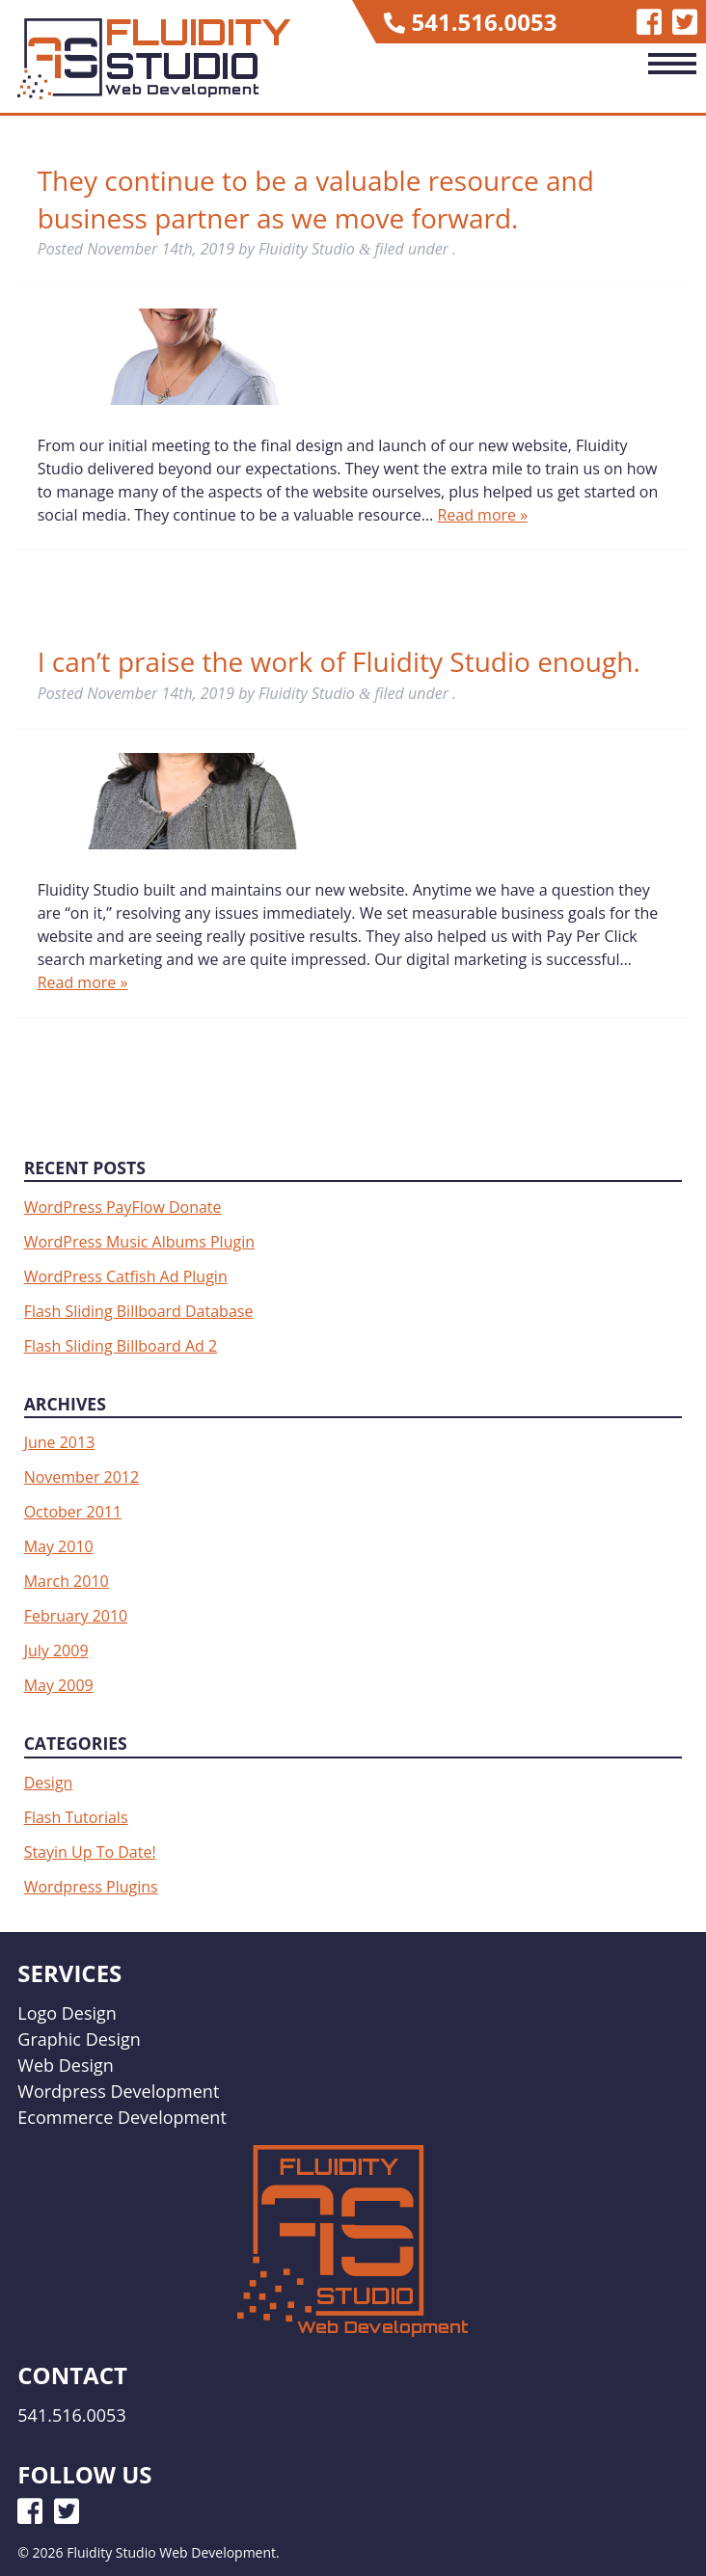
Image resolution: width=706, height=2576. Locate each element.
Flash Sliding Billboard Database (139, 1311)
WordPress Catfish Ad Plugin (126, 1276)
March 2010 (66, 1581)
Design (48, 1782)
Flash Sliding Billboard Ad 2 (121, 1345)
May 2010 (59, 1546)
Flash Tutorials (76, 1817)
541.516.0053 (484, 22)
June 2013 (59, 1442)
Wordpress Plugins (91, 1886)
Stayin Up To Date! (90, 1852)
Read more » (482, 514)
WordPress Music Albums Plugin (139, 1241)
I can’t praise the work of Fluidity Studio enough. (339, 661)
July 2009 (56, 1650)
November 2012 (82, 1477)
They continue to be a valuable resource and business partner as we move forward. (316, 199)
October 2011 (73, 1511)
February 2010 (76, 1615)
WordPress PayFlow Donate (123, 1207)
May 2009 (59, 1685)
